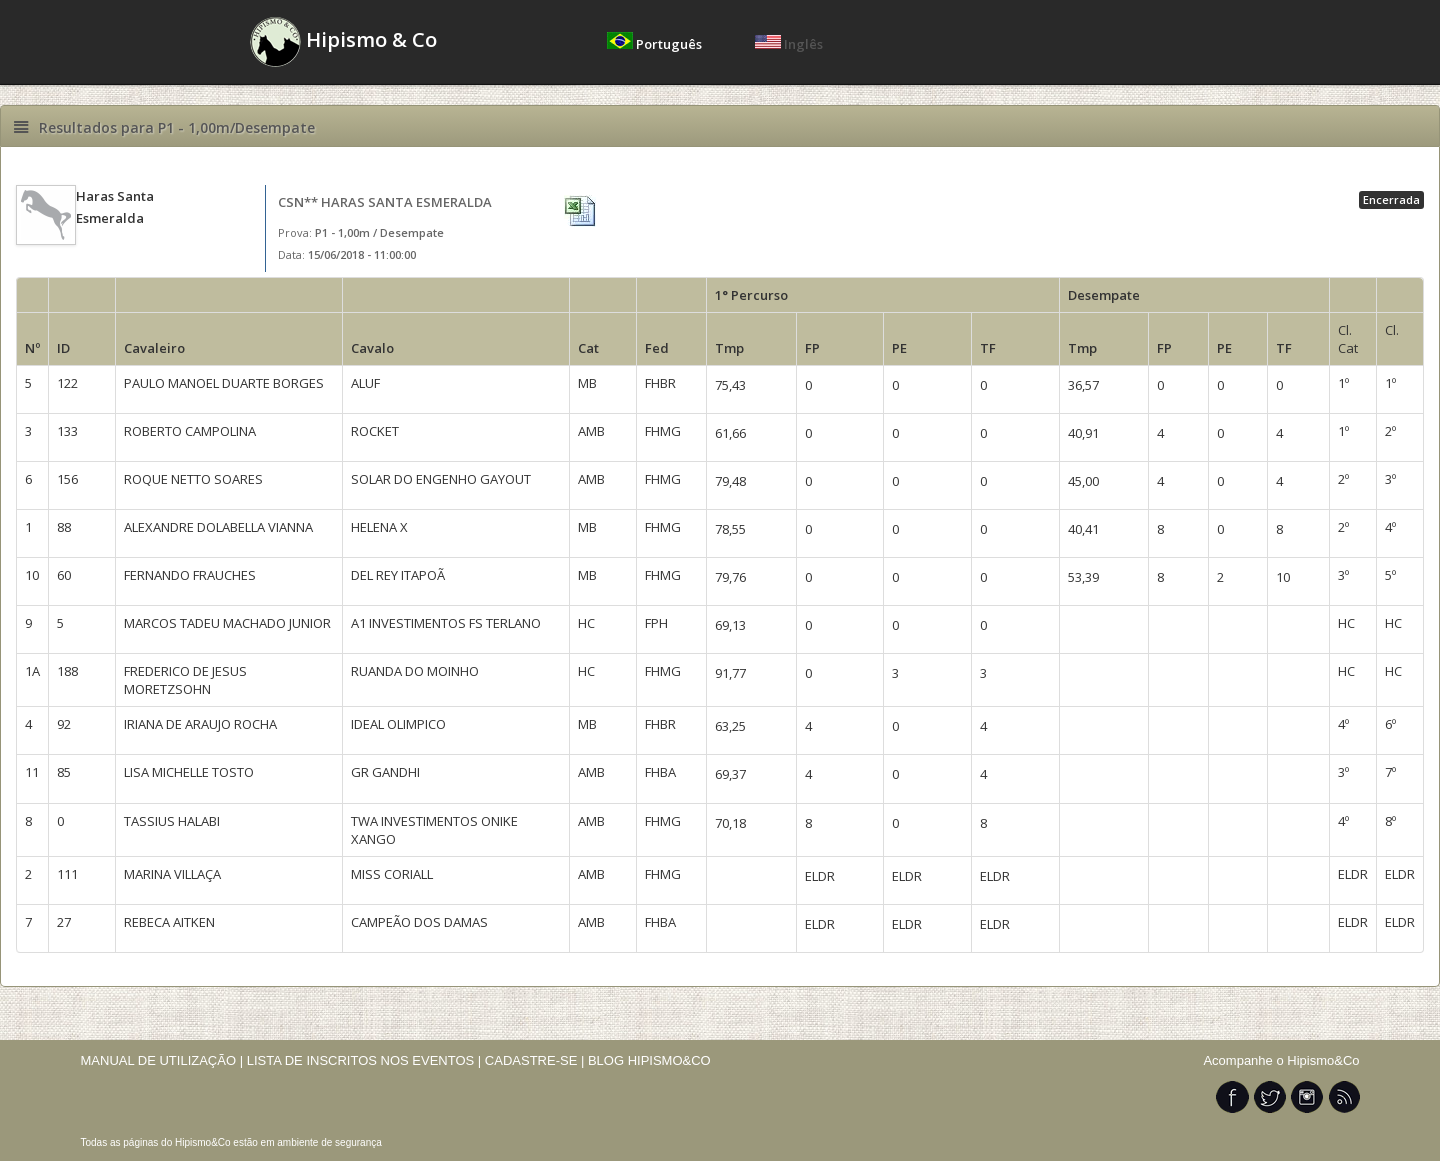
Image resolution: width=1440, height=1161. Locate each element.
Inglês (789, 44)
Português (656, 44)
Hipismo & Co (343, 42)
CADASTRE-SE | (536, 1060)
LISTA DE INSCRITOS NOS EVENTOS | (364, 1060)
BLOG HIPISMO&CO (649, 1060)
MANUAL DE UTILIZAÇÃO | (162, 1060)
